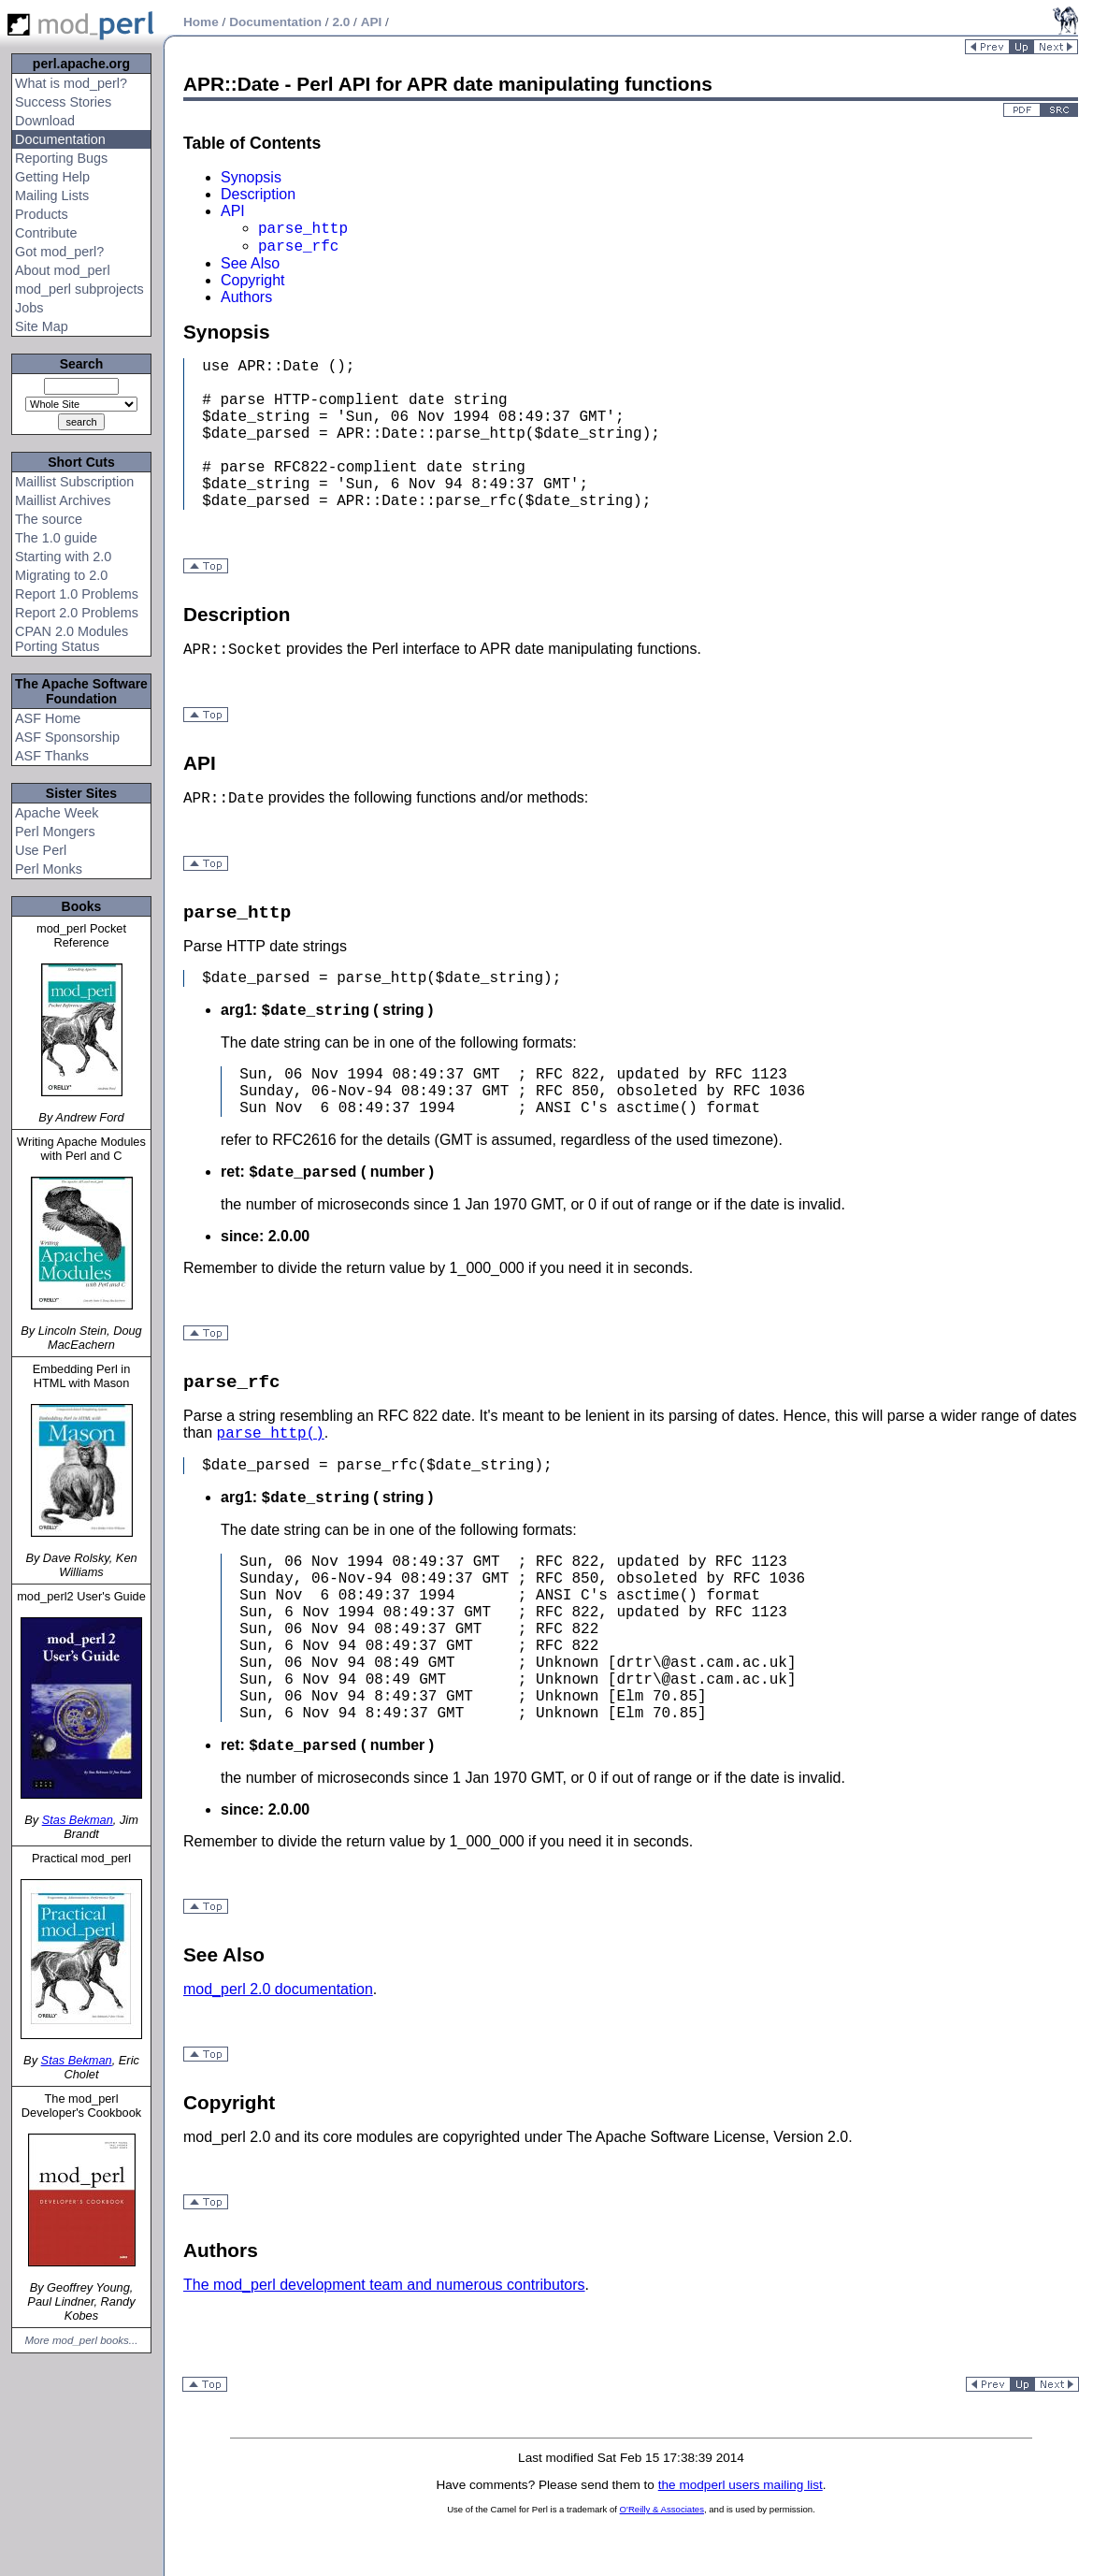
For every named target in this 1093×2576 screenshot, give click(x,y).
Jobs (29, 307)
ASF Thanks (52, 755)
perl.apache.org (81, 63)
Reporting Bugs (61, 158)
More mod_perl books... (81, 2340)
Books (82, 906)
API (233, 211)
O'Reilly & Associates (662, 2509)
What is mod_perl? (71, 83)
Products (41, 214)
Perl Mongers (55, 831)
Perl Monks (48, 868)
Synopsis (251, 177)
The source (48, 519)
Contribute (46, 232)
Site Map (41, 326)
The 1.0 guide (56, 537)
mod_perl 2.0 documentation (278, 1989)
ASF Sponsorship (67, 737)
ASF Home (47, 718)
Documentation (60, 139)
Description (258, 194)
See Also (250, 263)
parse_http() (270, 1433)
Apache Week (56, 812)
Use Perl (40, 850)
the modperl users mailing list (740, 2485)
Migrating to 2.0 (61, 575)
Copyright (252, 280)
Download (45, 120)
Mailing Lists (52, 195)
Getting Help (52, 176)
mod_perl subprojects (79, 289)
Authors (246, 297)
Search (82, 363)
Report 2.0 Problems (76, 612)
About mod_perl (62, 270)
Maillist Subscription (74, 481)
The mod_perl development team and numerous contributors (384, 2285)
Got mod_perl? (59, 251)
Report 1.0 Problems (76, 593)
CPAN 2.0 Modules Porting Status (71, 639)
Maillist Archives (62, 500)
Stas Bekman (77, 1820)
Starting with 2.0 (63, 556)
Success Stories (63, 101)
